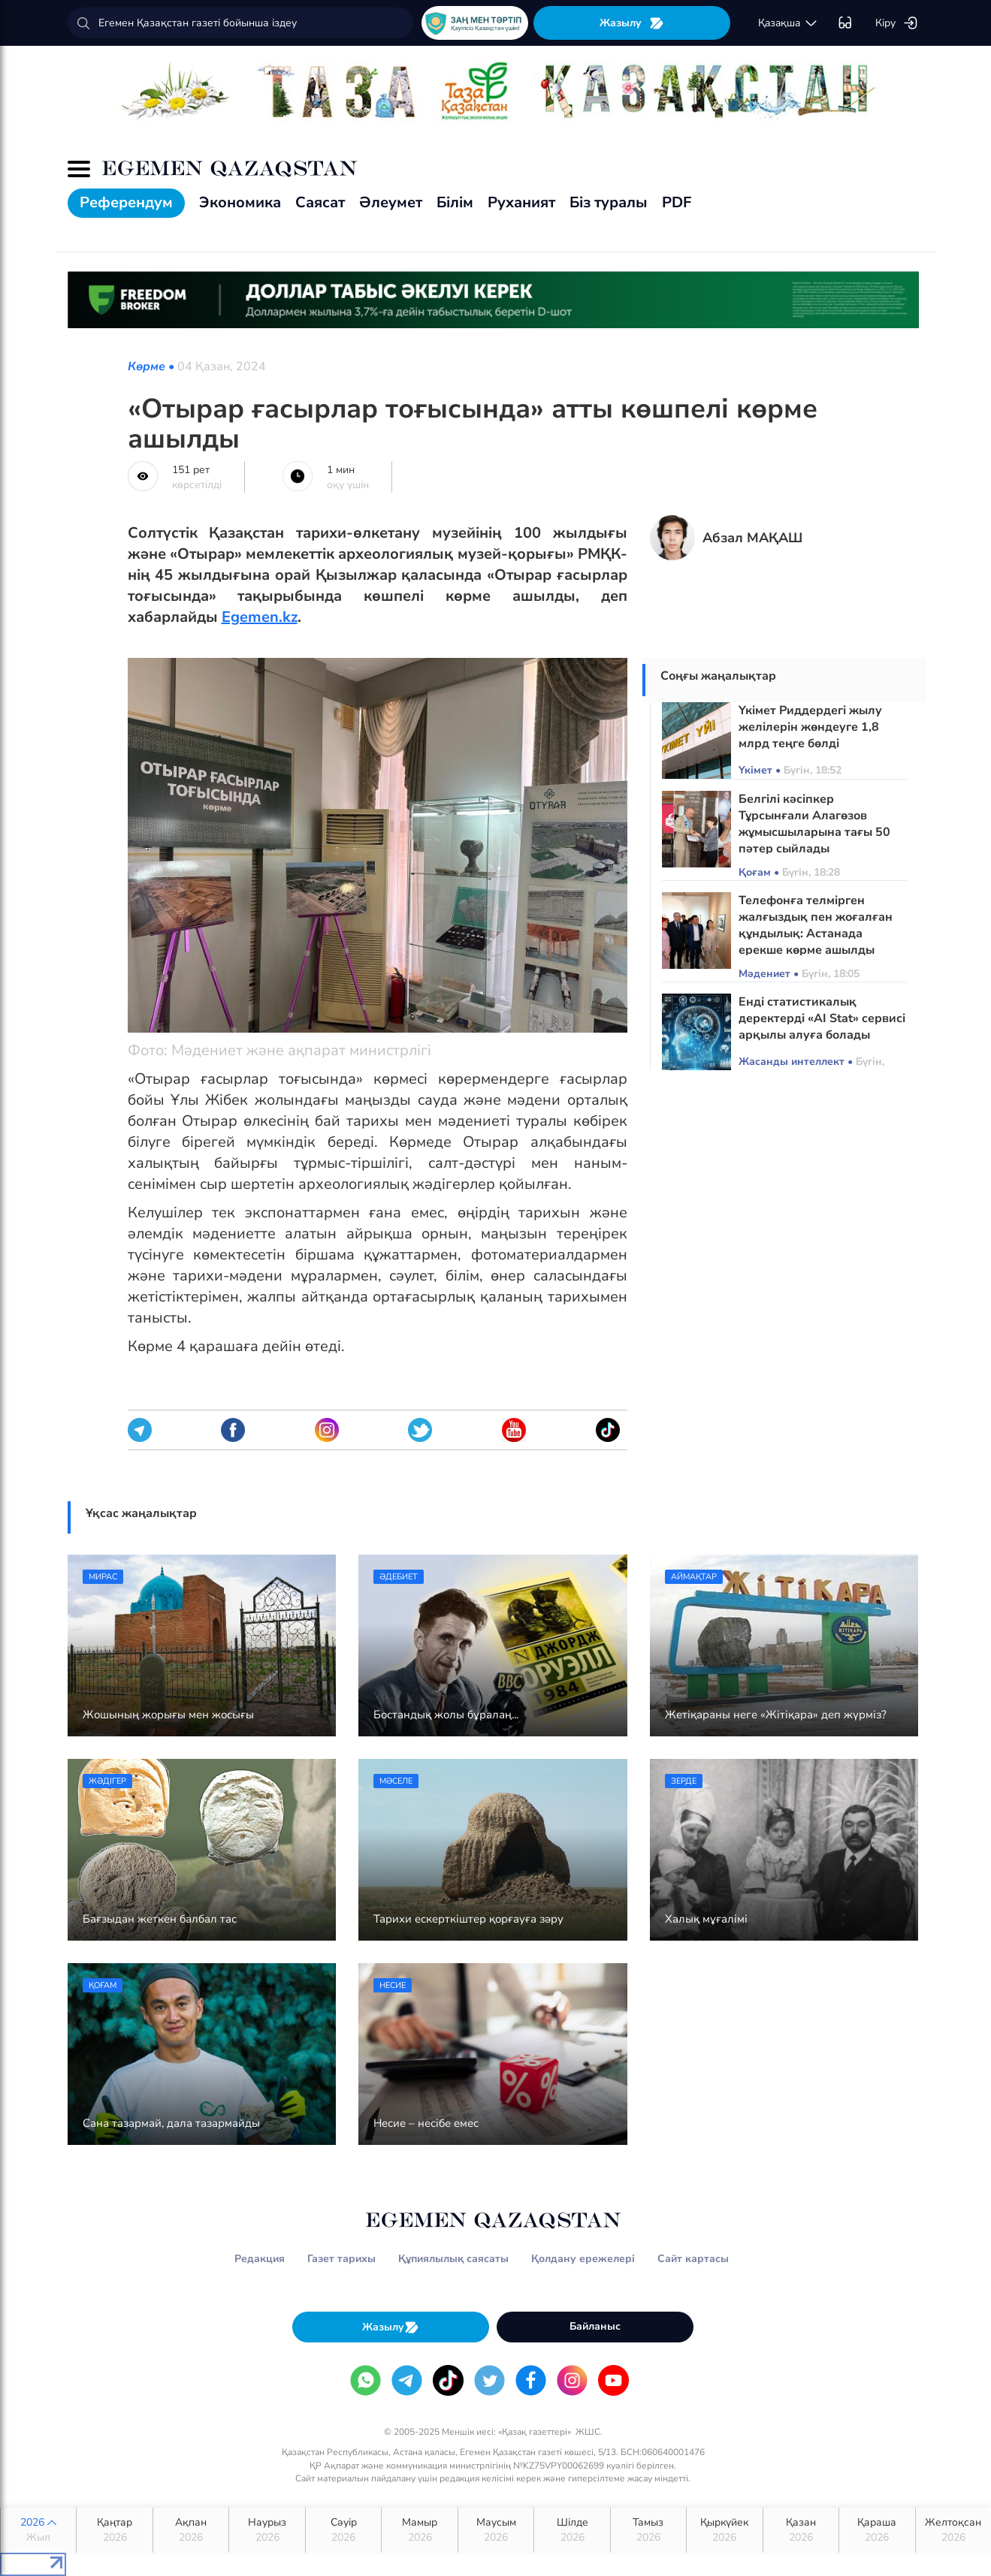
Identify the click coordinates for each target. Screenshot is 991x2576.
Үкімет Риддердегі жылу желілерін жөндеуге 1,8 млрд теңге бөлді (810, 727)
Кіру (896, 23)
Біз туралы (609, 202)
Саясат (320, 202)
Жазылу (632, 23)
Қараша (877, 2530)
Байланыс (595, 2326)
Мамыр (419, 2530)
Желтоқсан (953, 2530)
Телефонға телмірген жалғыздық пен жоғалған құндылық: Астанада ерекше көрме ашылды (816, 925)
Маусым (496, 2530)
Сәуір (343, 2530)
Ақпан (191, 2530)
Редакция (259, 2259)
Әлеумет (390, 202)
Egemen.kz (260, 617)
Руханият (521, 202)
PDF (676, 202)
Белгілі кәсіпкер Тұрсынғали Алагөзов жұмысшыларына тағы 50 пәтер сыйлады (814, 824)
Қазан (801, 2530)
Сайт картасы (693, 2259)
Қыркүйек (724, 2530)
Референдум (126, 202)
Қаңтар (114, 2530)
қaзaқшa (788, 23)
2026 (38, 2530)
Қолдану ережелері (583, 2259)
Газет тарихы (341, 2259)
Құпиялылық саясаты (453, 2259)
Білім (455, 202)
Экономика (240, 202)
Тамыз (648, 2530)
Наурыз (267, 2530)
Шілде (572, 2530)
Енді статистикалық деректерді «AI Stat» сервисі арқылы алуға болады (822, 1018)
